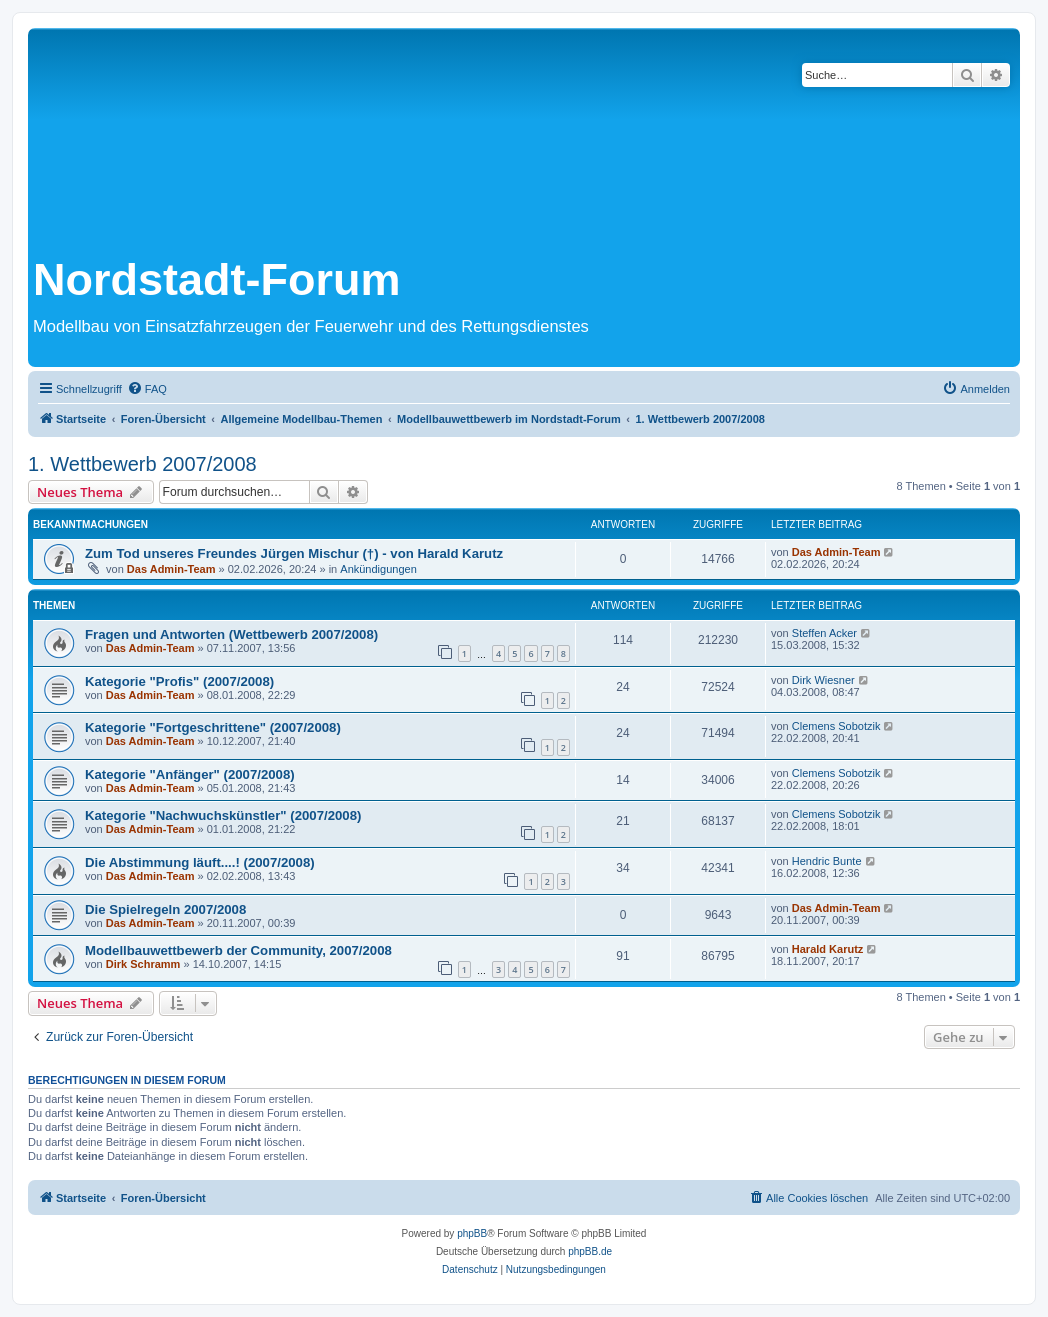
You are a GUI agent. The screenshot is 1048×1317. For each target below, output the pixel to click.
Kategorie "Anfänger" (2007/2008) (190, 774)
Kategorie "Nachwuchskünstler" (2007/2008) (223, 815)
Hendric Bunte (827, 861)
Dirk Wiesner (823, 680)
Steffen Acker (824, 633)
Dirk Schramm (143, 964)
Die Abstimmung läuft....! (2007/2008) (200, 862)
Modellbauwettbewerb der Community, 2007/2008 (238, 950)
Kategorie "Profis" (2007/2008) (179, 681)
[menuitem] (147, 389)
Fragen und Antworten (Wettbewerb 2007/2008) (231, 634)
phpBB (472, 1233)
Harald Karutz (828, 949)
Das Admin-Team (171, 569)
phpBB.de (590, 1251)
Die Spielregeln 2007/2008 (165, 909)
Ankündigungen (378, 569)
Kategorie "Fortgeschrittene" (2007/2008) (213, 727)
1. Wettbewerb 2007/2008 (142, 464)
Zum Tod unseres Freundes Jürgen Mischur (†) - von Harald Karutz (294, 553)
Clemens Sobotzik (836, 726)
